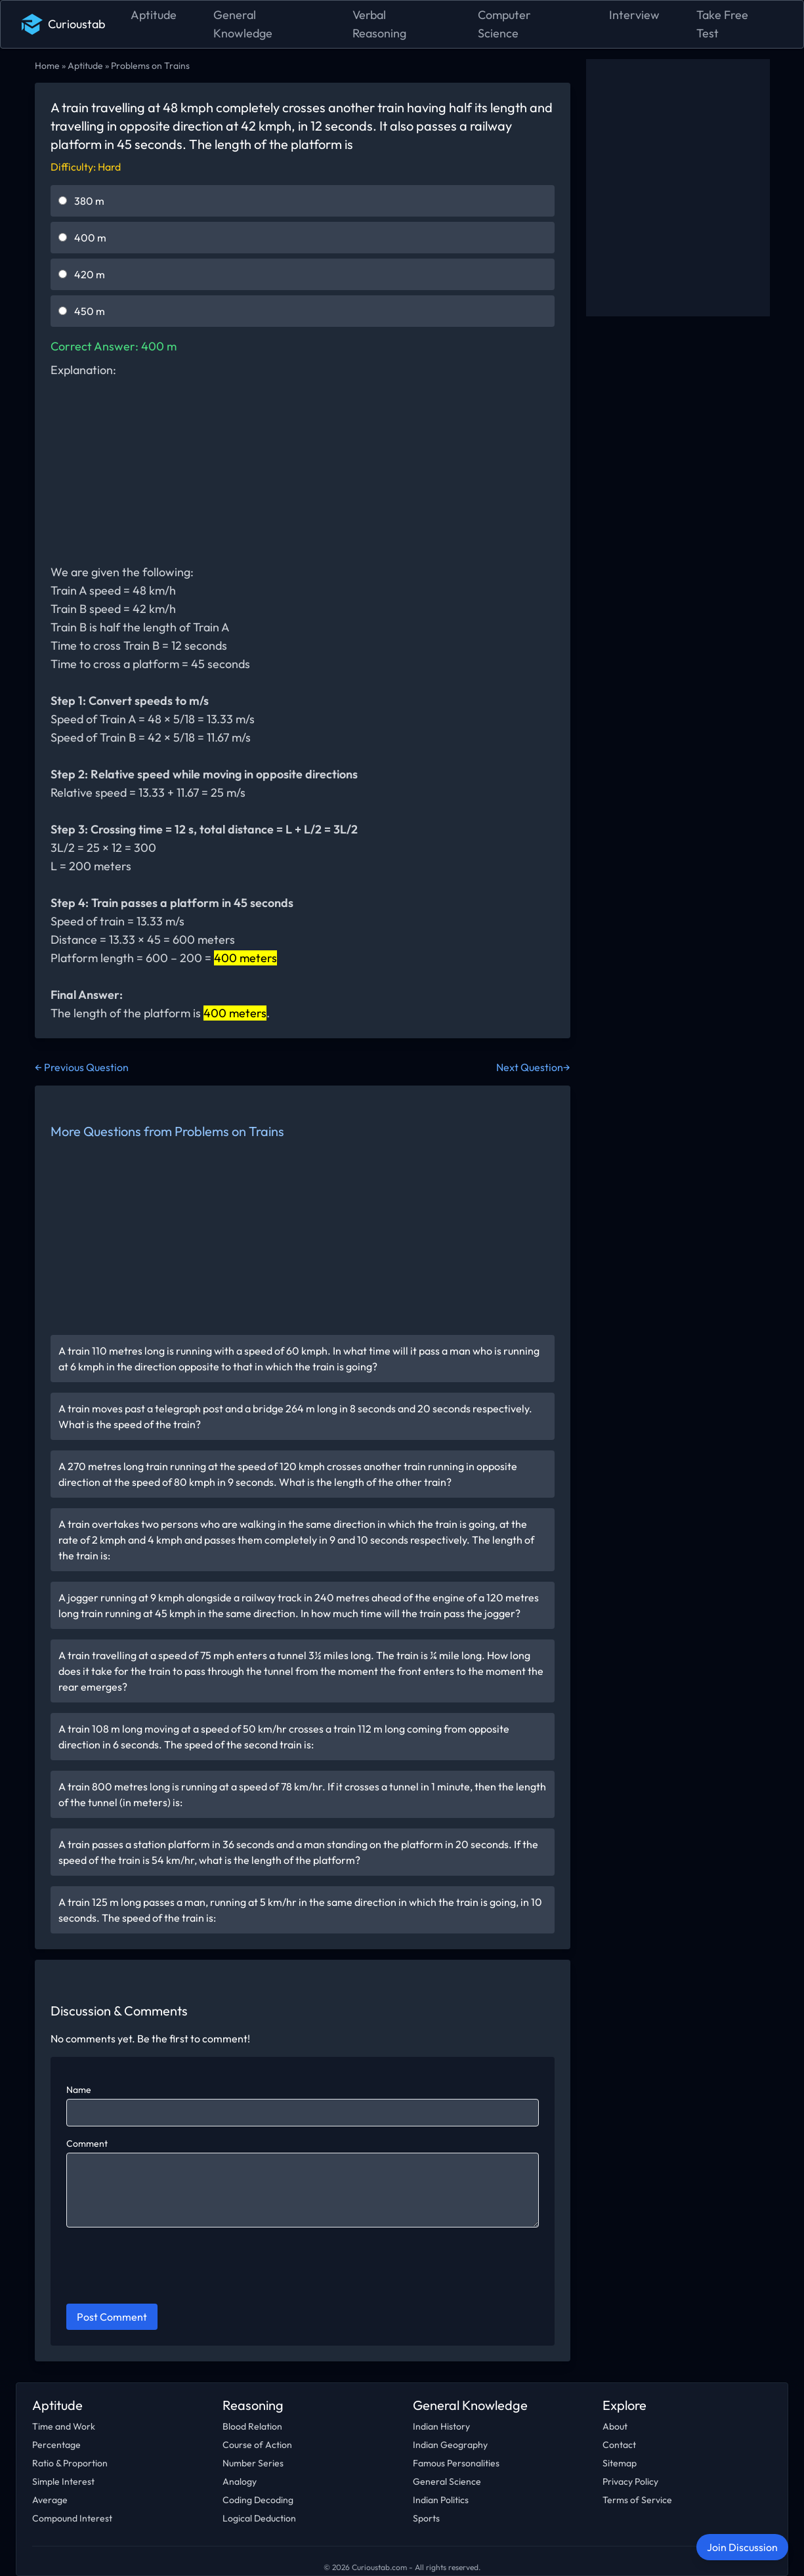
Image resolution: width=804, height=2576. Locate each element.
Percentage (56, 2445)
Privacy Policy (630, 2481)
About (615, 2426)
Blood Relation (252, 2426)
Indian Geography (450, 2445)
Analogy (239, 2481)
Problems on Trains (150, 66)
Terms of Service (637, 2500)
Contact (619, 2445)
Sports (426, 2518)
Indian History (441, 2426)
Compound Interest (72, 2518)
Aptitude (154, 14)
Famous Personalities (456, 2463)
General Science (447, 2481)
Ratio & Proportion (70, 2463)
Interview (634, 14)
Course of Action (257, 2445)
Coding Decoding (257, 2500)
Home (47, 66)
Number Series (253, 2463)
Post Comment (112, 2316)
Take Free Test (722, 24)
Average (50, 2500)
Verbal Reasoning (379, 24)
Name (78, 2090)
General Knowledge (242, 24)
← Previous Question (82, 1067)
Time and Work (63, 2426)
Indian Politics (441, 2500)
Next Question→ (533, 1067)
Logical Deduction (259, 2518)
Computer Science (504, 24)
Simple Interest (63, 2481)
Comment (87, 2143)
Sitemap (620, 2463)
